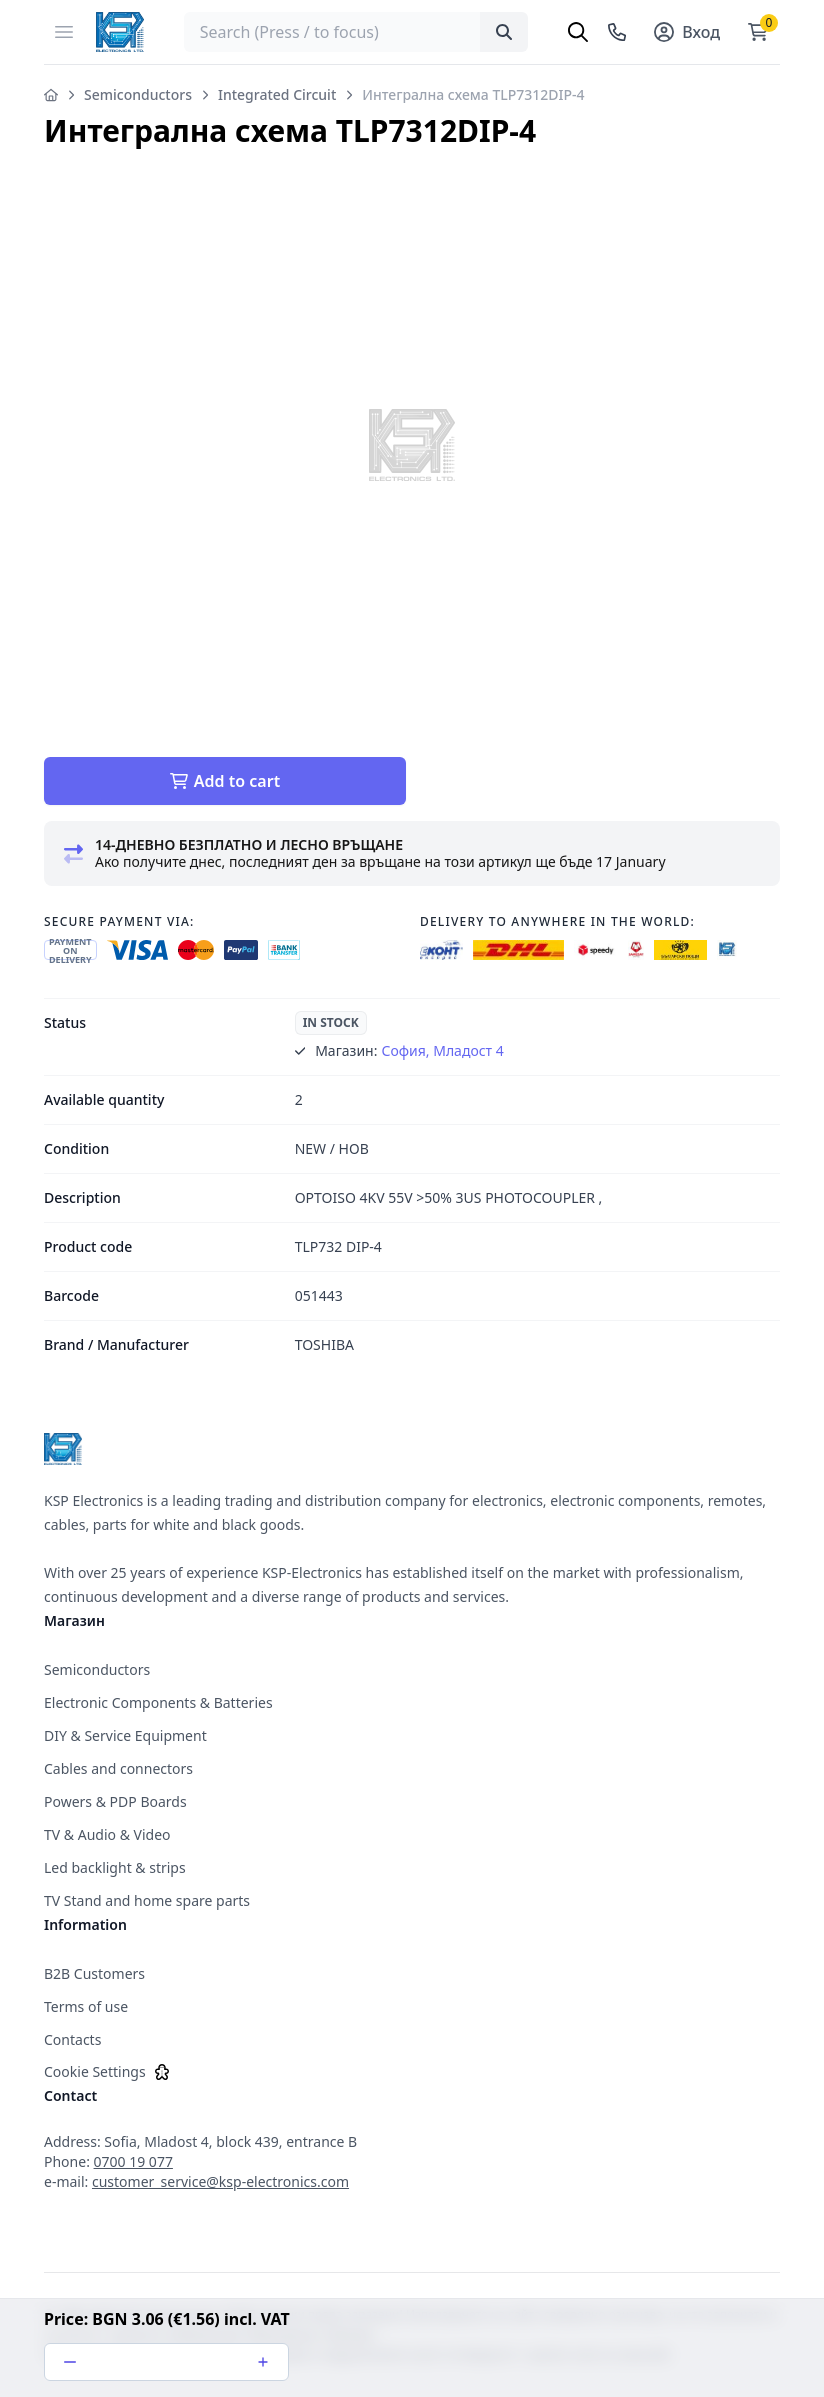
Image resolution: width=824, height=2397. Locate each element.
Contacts (72, 2039)
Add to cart (225, 781)
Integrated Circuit (277, 94)
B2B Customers (94, 1973)
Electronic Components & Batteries (158, 1702)
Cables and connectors (118, 1768)
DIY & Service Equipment (125, 1735)
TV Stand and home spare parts (147, 1900)
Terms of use (86, 2006)
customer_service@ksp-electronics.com (220, 2181)
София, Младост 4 (442, 1050)
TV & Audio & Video (107, 1834)
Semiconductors (138, 94)
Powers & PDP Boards (115, 1801)
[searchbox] (356, 32)
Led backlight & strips (115, 1867)
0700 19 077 (133, 2161)
